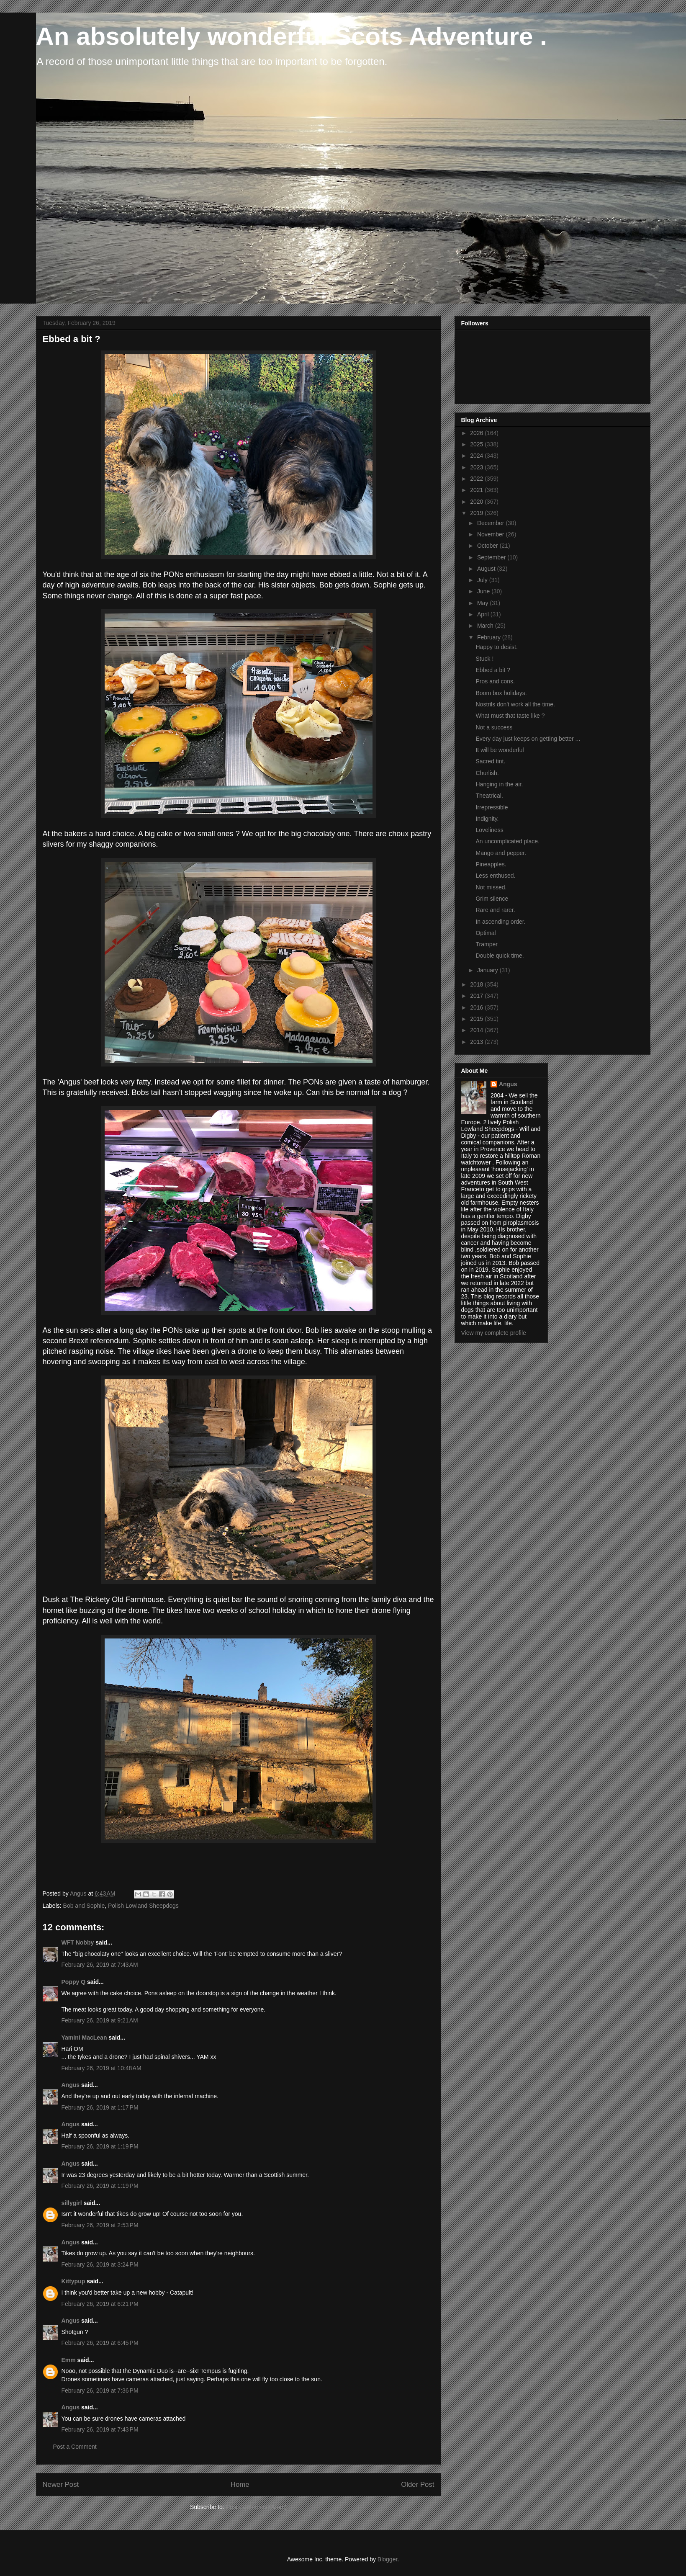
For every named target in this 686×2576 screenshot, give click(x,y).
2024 (477, 455)
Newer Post (61, 2484)
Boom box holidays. (501, 693)
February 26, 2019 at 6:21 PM (100, 2303)
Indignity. (486, 818)
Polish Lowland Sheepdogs (143, 1905)
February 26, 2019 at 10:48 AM (101, 2068)
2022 (477, 478)
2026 (477, 433)
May (483, 603)
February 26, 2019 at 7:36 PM (100, 2390)
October (488, 545)
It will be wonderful (499, 750)
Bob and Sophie (84, 1905)
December (491, 523)
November (491, 534)
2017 (477, 995)
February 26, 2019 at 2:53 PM (100, 2225)
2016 (477, 1007)
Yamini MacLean (84, 2037)
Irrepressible (491, 807)
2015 (477, 1018)
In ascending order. (500, 921)
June (484, 591)
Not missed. (490, 887)
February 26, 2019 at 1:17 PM (100, 2107)
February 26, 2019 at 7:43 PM (100, 2429)
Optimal (485, 933)
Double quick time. (499, 955)
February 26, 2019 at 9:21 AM (100, 2020)
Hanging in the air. (499, 784)
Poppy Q (74, 1981)
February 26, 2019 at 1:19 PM (100, 2146)
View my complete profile (493, 1332)
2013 (477, 1041)
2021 (477, 490)
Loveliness (489, 830)
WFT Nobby (78, 1942)
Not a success (493, 727)
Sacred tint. (490, 761)
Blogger (387, 2559)
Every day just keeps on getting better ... (527, 738)
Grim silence (491, 898)
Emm (69, 2360)
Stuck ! (484, 658)
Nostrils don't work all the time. (515, 704)
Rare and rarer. (495, 910)
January (488, 970)
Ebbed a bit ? (492, 670)
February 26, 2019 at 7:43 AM (100, 1964)
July (483, 580)
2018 (477, 984)
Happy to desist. (496, 647)
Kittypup (73, 2281)
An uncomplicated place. (507, 841)
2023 (477, 467)
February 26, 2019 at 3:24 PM (100, 2264)
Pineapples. (490, 864)
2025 (477, 444)
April (484, 614)
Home (240, 2484)
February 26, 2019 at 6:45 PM (100, 2342)
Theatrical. (489, 795)
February (489, 637)
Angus (71, 2084)
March (486, 625)
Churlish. (486, 773)
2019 (477, 513)
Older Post (417, 2484)
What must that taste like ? (510, 715)
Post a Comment (75, 2446)
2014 (477, 1030)
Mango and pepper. (500, 853)
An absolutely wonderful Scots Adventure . (291, 36)
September (492, 557)
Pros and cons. (494, 681)
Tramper (486, 944)
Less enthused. (495, 875)
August (487, 568)
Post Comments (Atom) (256, 2507)
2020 (477, 501)
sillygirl (72, 2203)
